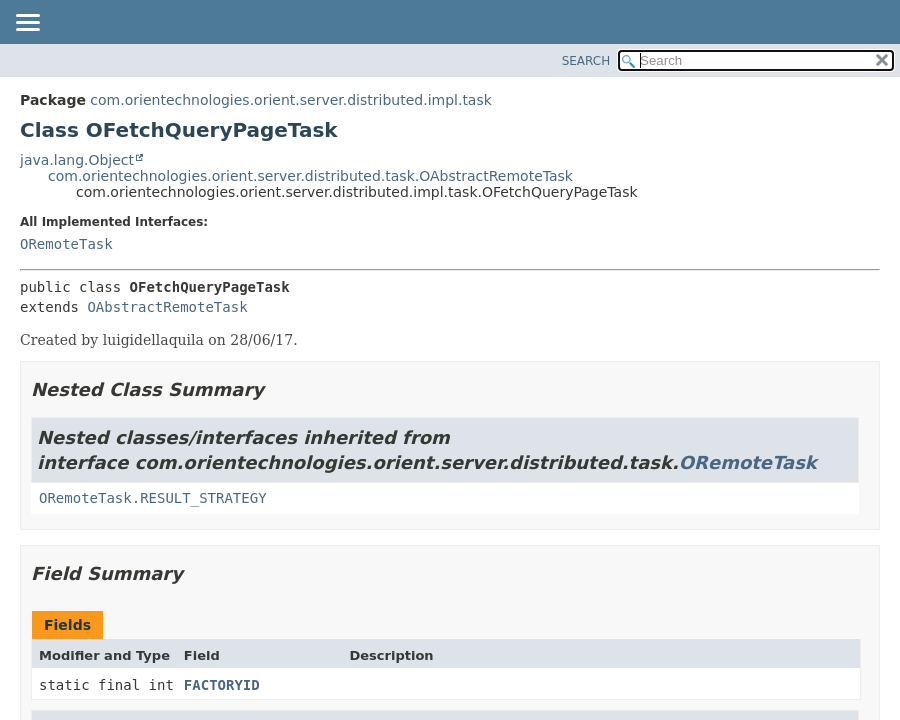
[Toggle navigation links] (27, 24)
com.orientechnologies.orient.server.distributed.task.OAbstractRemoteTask (310, 176)
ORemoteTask (66, 244)
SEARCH (586, 61)
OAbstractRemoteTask (167, 307)
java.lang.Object (77, 160)
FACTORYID (222, 685)
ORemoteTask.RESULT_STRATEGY (153, 498)
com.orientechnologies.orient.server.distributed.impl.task (291, 100)
